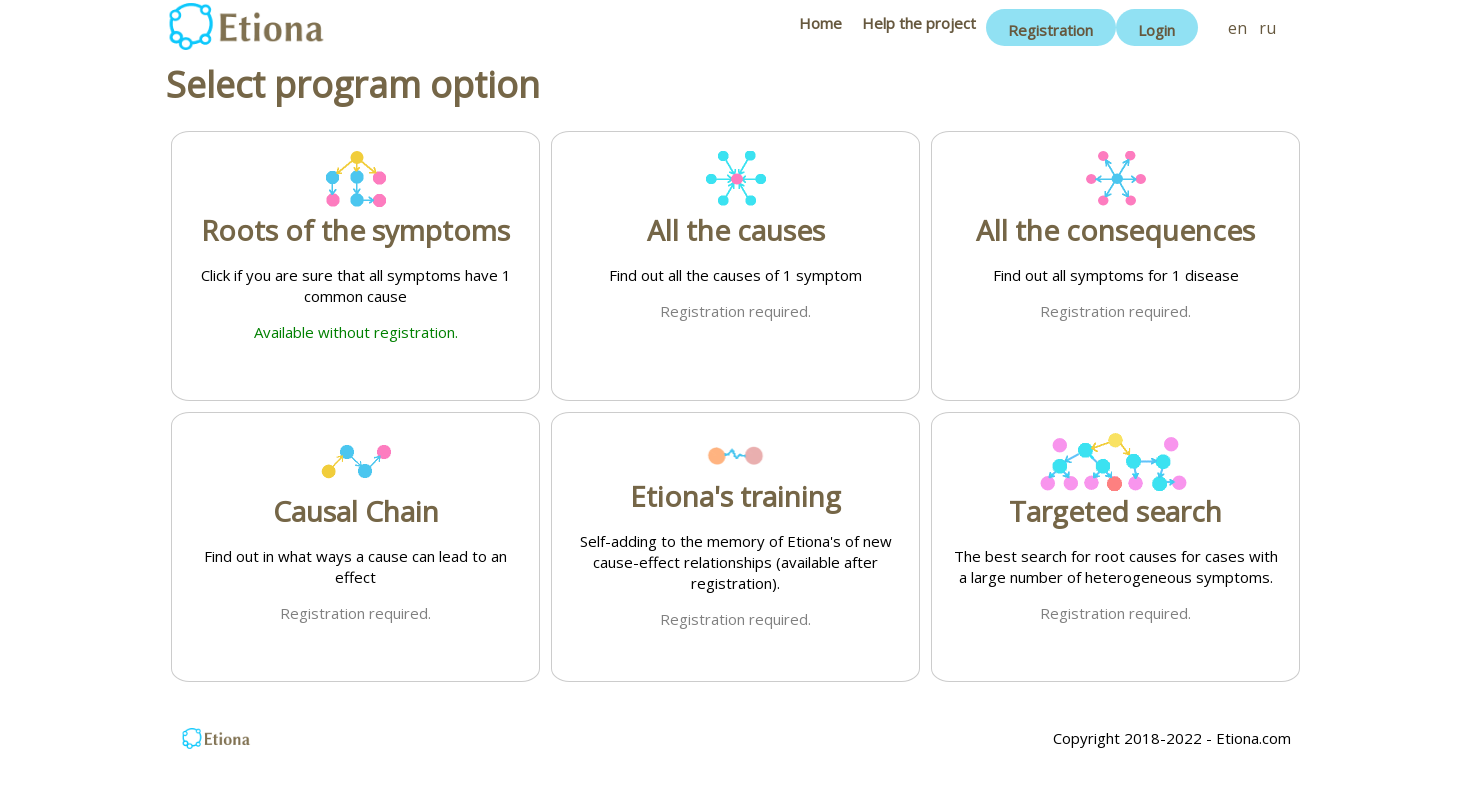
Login (1156, 30)
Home (820, 23)
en (1237, 28)
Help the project (919, 23)
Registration (1050, 30)
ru (1267, 28)
